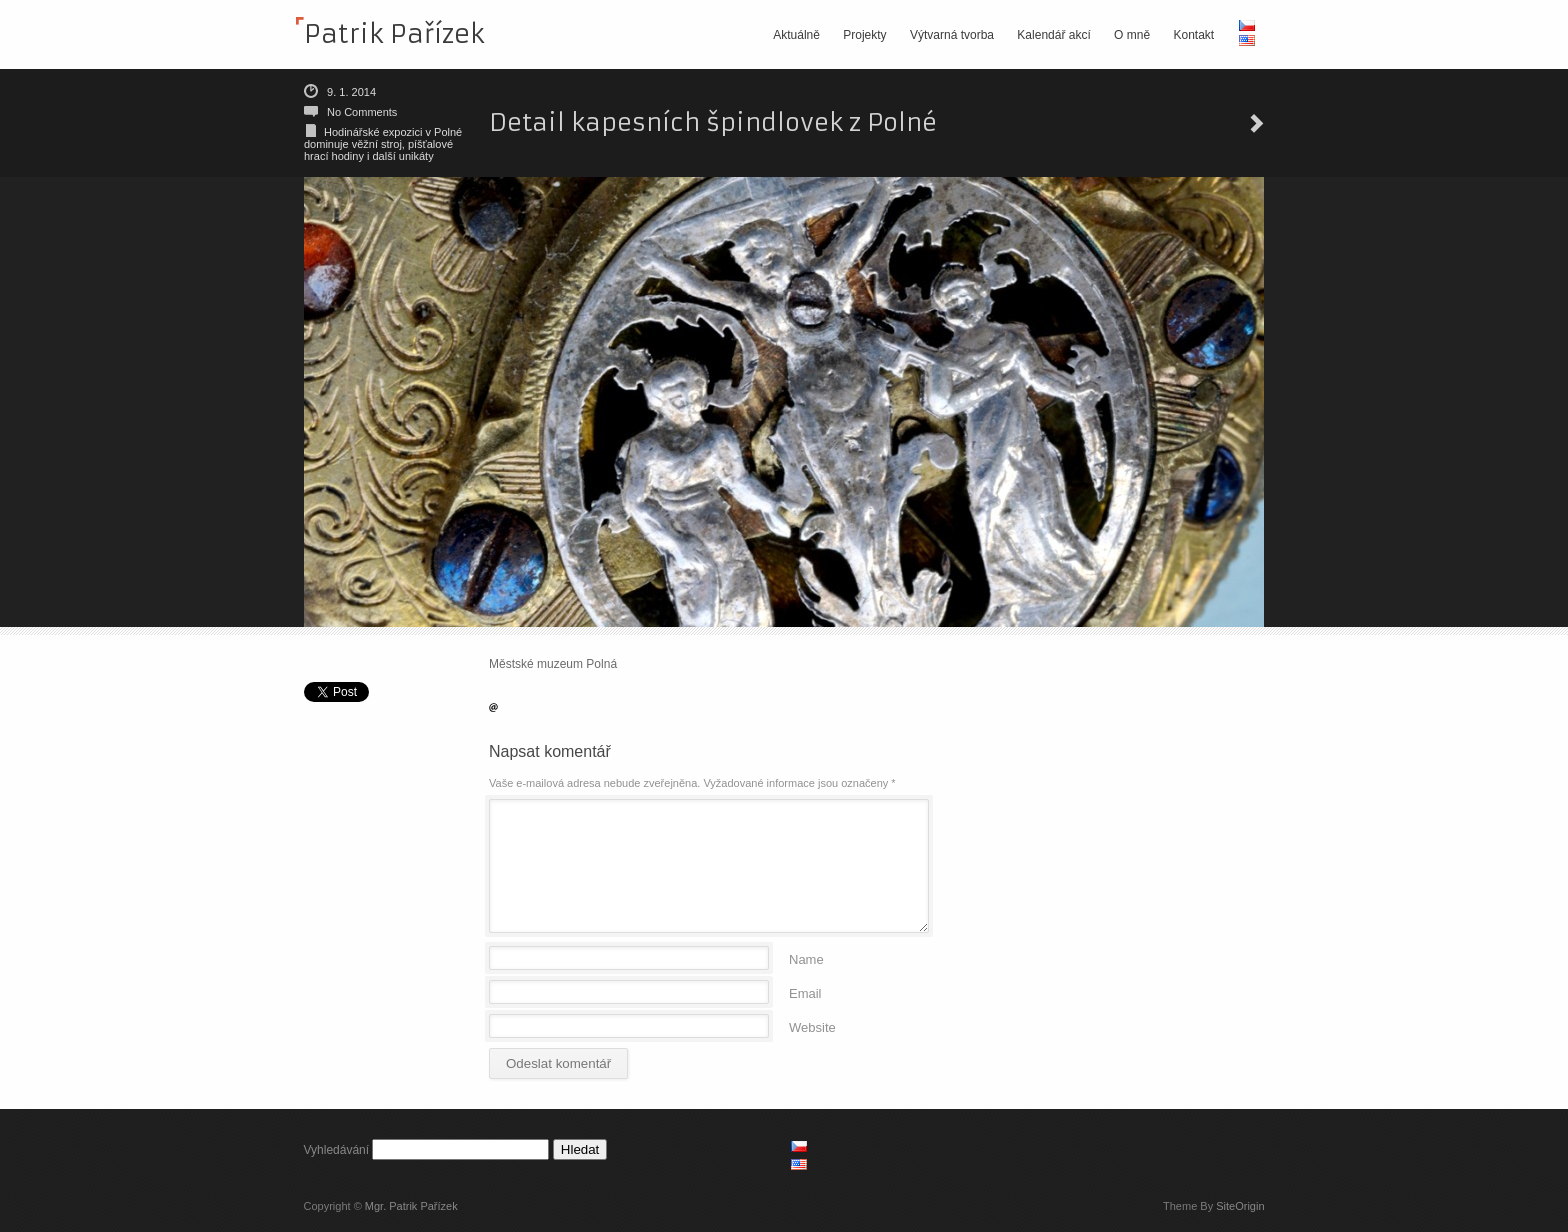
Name (806, 958)
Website (812, 1026)
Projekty (864, 35)
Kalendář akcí (1053, 35)
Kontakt (1193, 35)
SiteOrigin (1240, 1206)
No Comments (362, 112)
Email (805, 992)
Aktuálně (796, 35)
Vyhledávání (337, 1150)
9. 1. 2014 (351, 92)
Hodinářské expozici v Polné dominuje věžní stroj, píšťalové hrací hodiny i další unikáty (383, 144)
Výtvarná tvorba (952, 35)
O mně (1132, 35)
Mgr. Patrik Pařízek (411, 1206)
